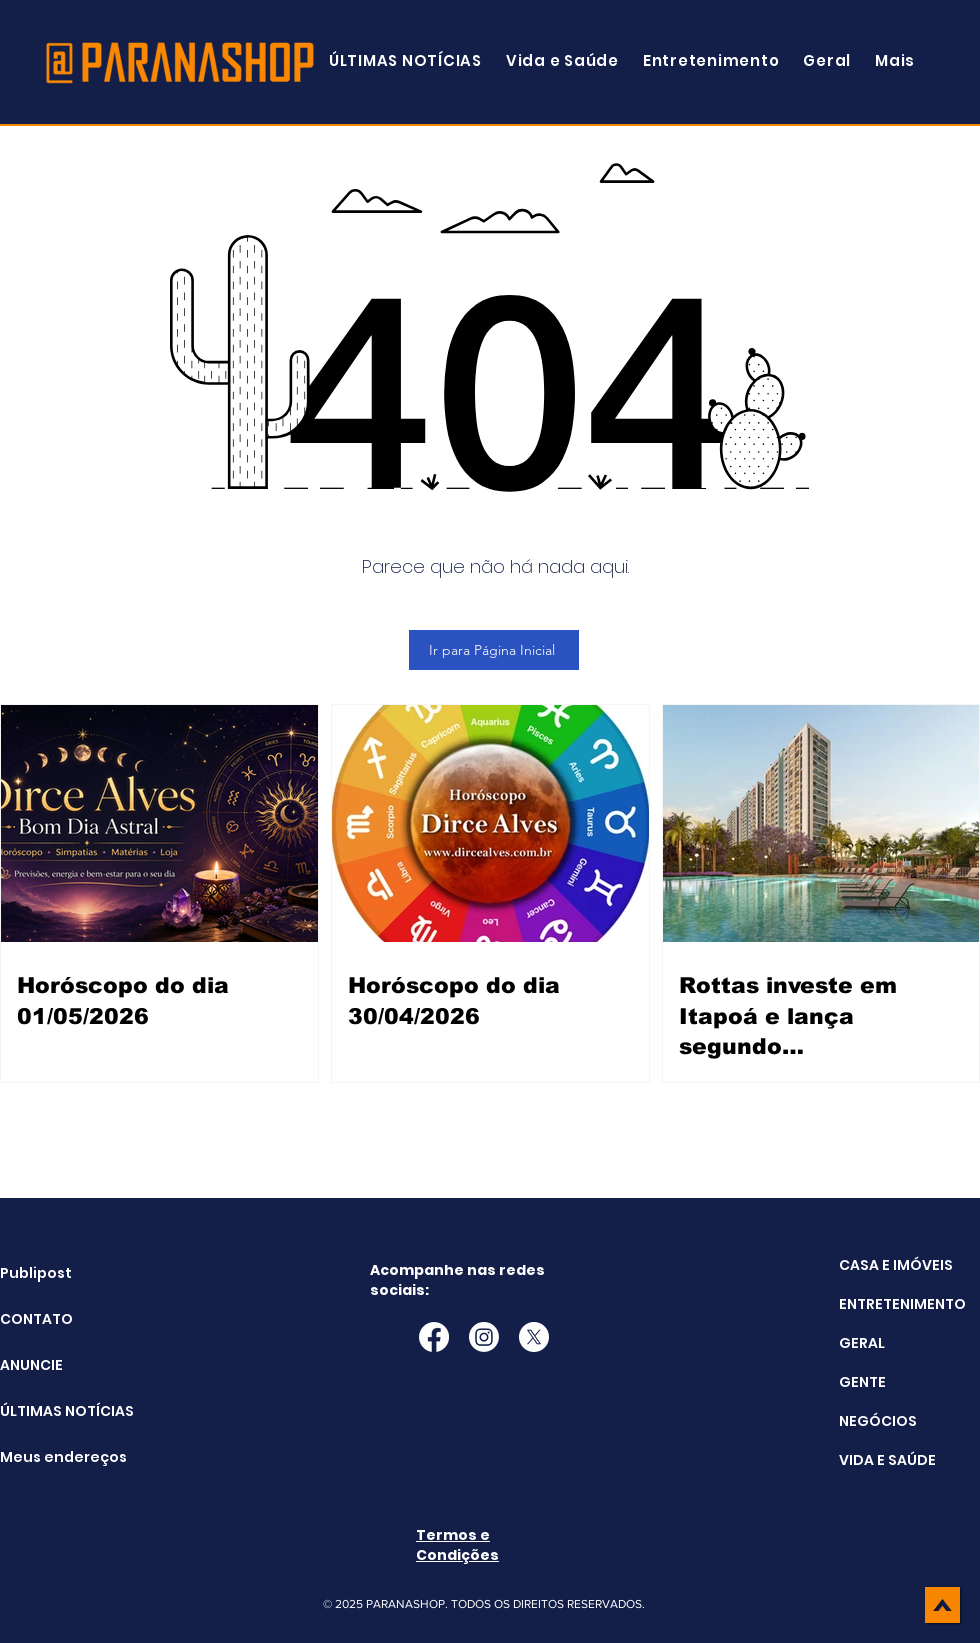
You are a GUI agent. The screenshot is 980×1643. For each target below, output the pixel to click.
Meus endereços (50, 1457)
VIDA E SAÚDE (887, 1460)
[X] (534, 1337)
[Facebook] (434, 1337)
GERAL (862, 1343)
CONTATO (36, 1319)
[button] (895, 60)
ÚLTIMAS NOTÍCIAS (50, 1411)
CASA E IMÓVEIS (896, 1265)
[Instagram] (484, 1337)
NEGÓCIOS (878, 1421)
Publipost (36, 1273)
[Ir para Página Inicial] (494, 650)
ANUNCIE (31, 1365)
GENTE (862, 1382)
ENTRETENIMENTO (902, 1304)
